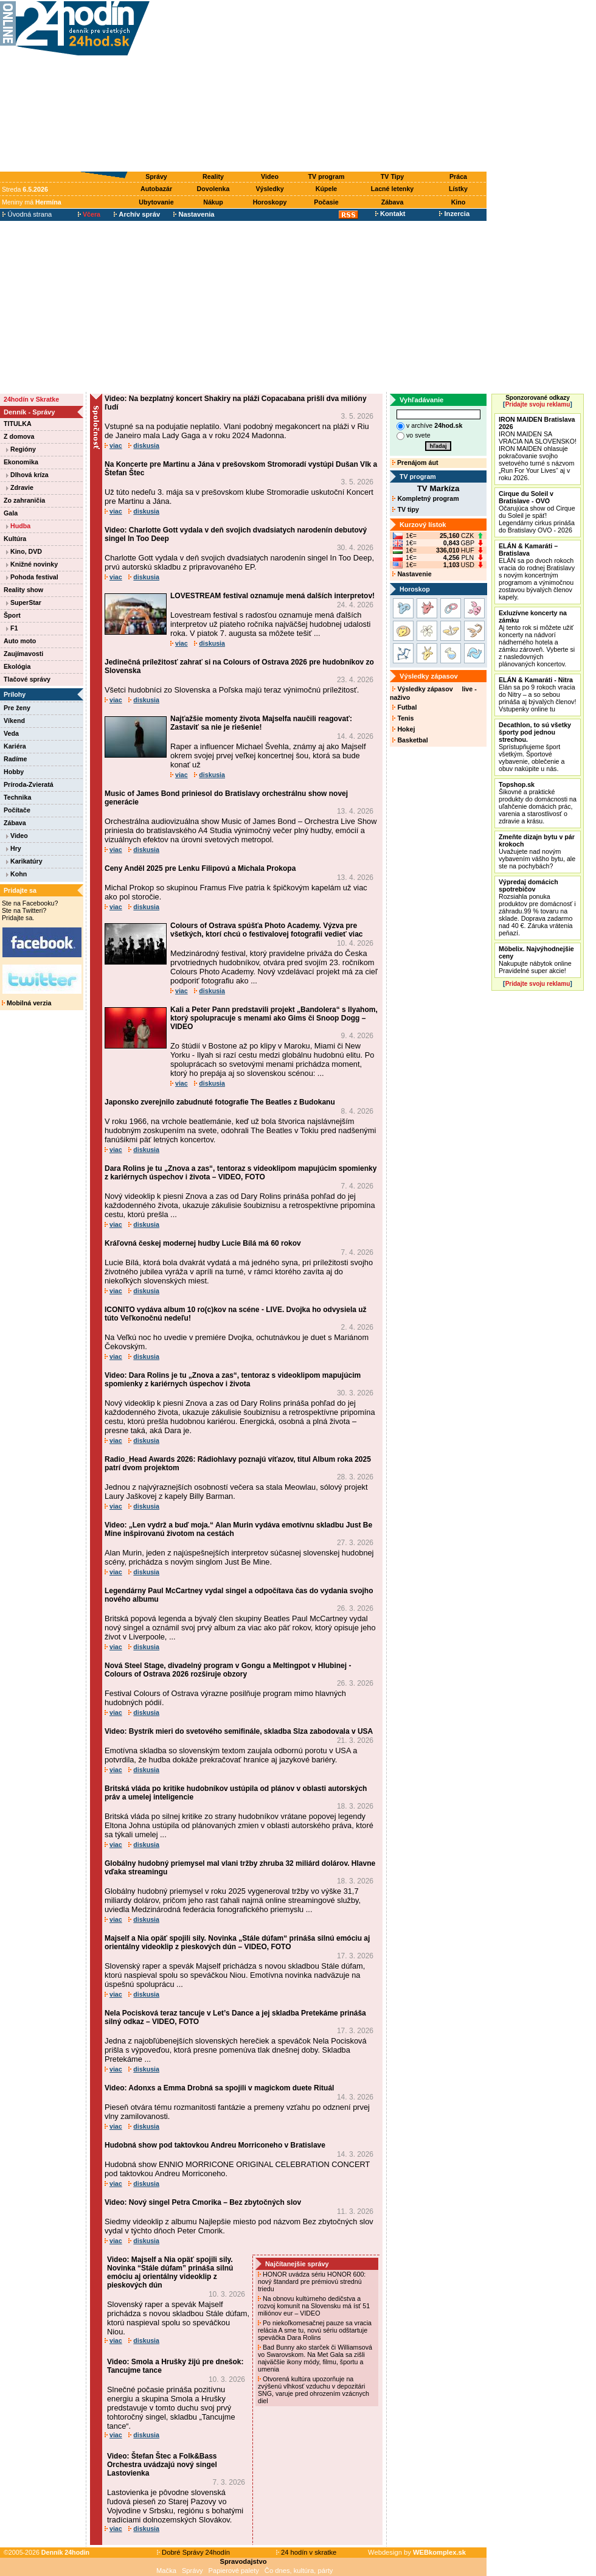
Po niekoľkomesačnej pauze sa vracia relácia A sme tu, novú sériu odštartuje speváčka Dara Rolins (315, 2330)
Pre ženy (17, 707)
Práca (458, 176)
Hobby (14, 771)
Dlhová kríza (27, 474)
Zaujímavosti (23, 653)
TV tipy (405, 509)
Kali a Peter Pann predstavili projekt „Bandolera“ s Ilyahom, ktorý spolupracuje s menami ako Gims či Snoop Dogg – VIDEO (274, 1018)
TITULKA (18, 423)
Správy (156, 176)
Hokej (403, 729)
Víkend (14, 720)
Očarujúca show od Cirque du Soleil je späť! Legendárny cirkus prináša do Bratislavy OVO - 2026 (537, 512)
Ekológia (17, 666)
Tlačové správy (27, 679)
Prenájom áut (415, 462)
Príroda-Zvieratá (29, 784)
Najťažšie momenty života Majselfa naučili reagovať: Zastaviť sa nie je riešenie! (261, 722)
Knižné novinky (32, 564)
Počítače (17, 810)
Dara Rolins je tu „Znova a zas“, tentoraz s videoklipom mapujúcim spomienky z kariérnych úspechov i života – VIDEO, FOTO (240, 1172)
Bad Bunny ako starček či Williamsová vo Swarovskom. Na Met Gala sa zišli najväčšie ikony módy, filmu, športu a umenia (315, 2358)
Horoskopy (270, 202)
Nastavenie (411, 574)
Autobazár (156, 188)
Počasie (326, 202)
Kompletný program (425, 498)
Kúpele (327, 188)
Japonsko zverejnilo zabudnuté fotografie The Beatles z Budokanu (220, 1102)
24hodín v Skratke (31, 399)
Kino (458, 202)
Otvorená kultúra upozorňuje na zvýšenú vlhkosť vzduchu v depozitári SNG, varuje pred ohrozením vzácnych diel (313, 2389)
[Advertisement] (320, 86)
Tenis (403, 718)
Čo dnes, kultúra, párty (299, 2570)
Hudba (18, 525)
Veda (11, 733)
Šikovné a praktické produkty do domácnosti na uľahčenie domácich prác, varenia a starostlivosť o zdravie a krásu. (538, 803)
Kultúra (15, 538)
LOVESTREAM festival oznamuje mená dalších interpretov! (272, 596)
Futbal (404, 707)
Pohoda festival (32, 577)
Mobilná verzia (26, 1003)
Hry (13, 848)
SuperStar (23, 602)
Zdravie (19, 487)
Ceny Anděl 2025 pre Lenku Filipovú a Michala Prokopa (200, 868)
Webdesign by (417, 2552)
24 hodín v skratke (306, 2552)
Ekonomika (21, 462)
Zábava (392, 202)
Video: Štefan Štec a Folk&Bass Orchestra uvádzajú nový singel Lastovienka (162, 2464)
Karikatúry (24, 861)
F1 (12, 628)
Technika (17, 797)
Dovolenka (213, 188)
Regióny (21, 449)
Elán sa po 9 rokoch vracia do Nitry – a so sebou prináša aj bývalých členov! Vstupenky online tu (537, 694)
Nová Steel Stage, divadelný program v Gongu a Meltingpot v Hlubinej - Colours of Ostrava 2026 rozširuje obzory (228, 1669)
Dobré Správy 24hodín (193, 2552)
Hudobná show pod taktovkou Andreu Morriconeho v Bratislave (215, 2145)
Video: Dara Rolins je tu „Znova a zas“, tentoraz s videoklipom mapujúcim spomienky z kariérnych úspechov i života (233, 1379)
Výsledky (269, 188)
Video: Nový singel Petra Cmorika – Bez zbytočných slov (203, 2202)
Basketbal (410, 740)
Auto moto (20, 640)
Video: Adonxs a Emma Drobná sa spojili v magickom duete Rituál (219, 2088)
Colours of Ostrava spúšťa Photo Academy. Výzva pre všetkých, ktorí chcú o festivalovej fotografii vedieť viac (266, 929)
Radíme (15, 759)
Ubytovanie (156, 202)
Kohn (16, 874)
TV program (326, 176)
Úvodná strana (27, 214)
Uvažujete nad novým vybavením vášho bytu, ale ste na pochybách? (537, 851)
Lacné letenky (392, 188)
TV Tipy (392, 176)
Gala (11, 513)
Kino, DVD (24, 551)
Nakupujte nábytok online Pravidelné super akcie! (536, 959)
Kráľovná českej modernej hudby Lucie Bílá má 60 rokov (203, 1243)
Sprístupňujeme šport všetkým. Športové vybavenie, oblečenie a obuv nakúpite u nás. (535, 746)
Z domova (19, 436)
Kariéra (15, 746)
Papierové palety (234, 2570)
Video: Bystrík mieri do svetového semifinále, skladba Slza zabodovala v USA (239, 1731)
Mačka (166, 2570)
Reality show (23, 589)
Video (270, 176)
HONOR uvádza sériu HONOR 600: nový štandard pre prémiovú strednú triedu (312, 2281)
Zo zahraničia (24, 500)
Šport (12, 615)
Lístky (458, 188)
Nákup (213, 202)
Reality (213, 176)
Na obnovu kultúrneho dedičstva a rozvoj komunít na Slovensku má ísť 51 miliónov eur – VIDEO (314, 2306)
